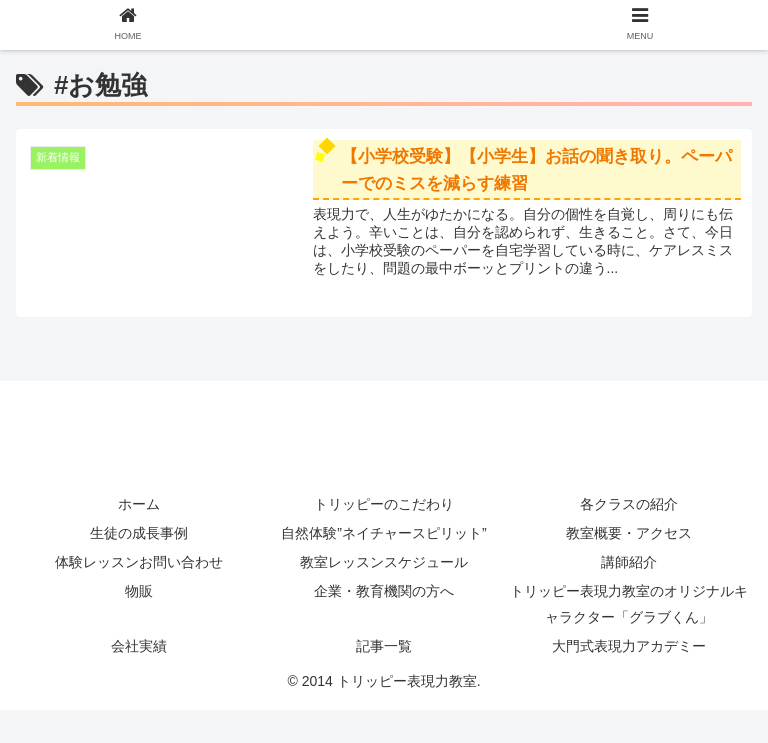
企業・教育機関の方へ (384, 591)
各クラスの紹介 (629, 504)
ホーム (139, 504)
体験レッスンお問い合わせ (153, 562)
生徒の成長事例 (139, 533)
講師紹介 (629, 562)
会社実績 (139, 646)
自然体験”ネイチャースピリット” (383, 533)
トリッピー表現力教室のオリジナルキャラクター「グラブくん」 (629, 603)
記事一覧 (384, 646)
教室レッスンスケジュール (384, 562)
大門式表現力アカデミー (629, 646)
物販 (139, 591)
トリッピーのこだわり (384, 504)
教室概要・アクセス (629, 533)
